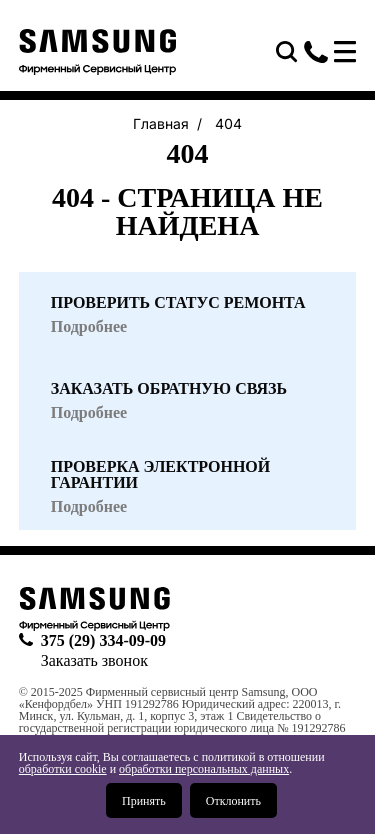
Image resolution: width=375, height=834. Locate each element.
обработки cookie (63, 769)
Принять (144, 801)
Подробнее (89, 507)
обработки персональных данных (204, 769)
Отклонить (233, 801)
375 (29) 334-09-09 (316, 52)
